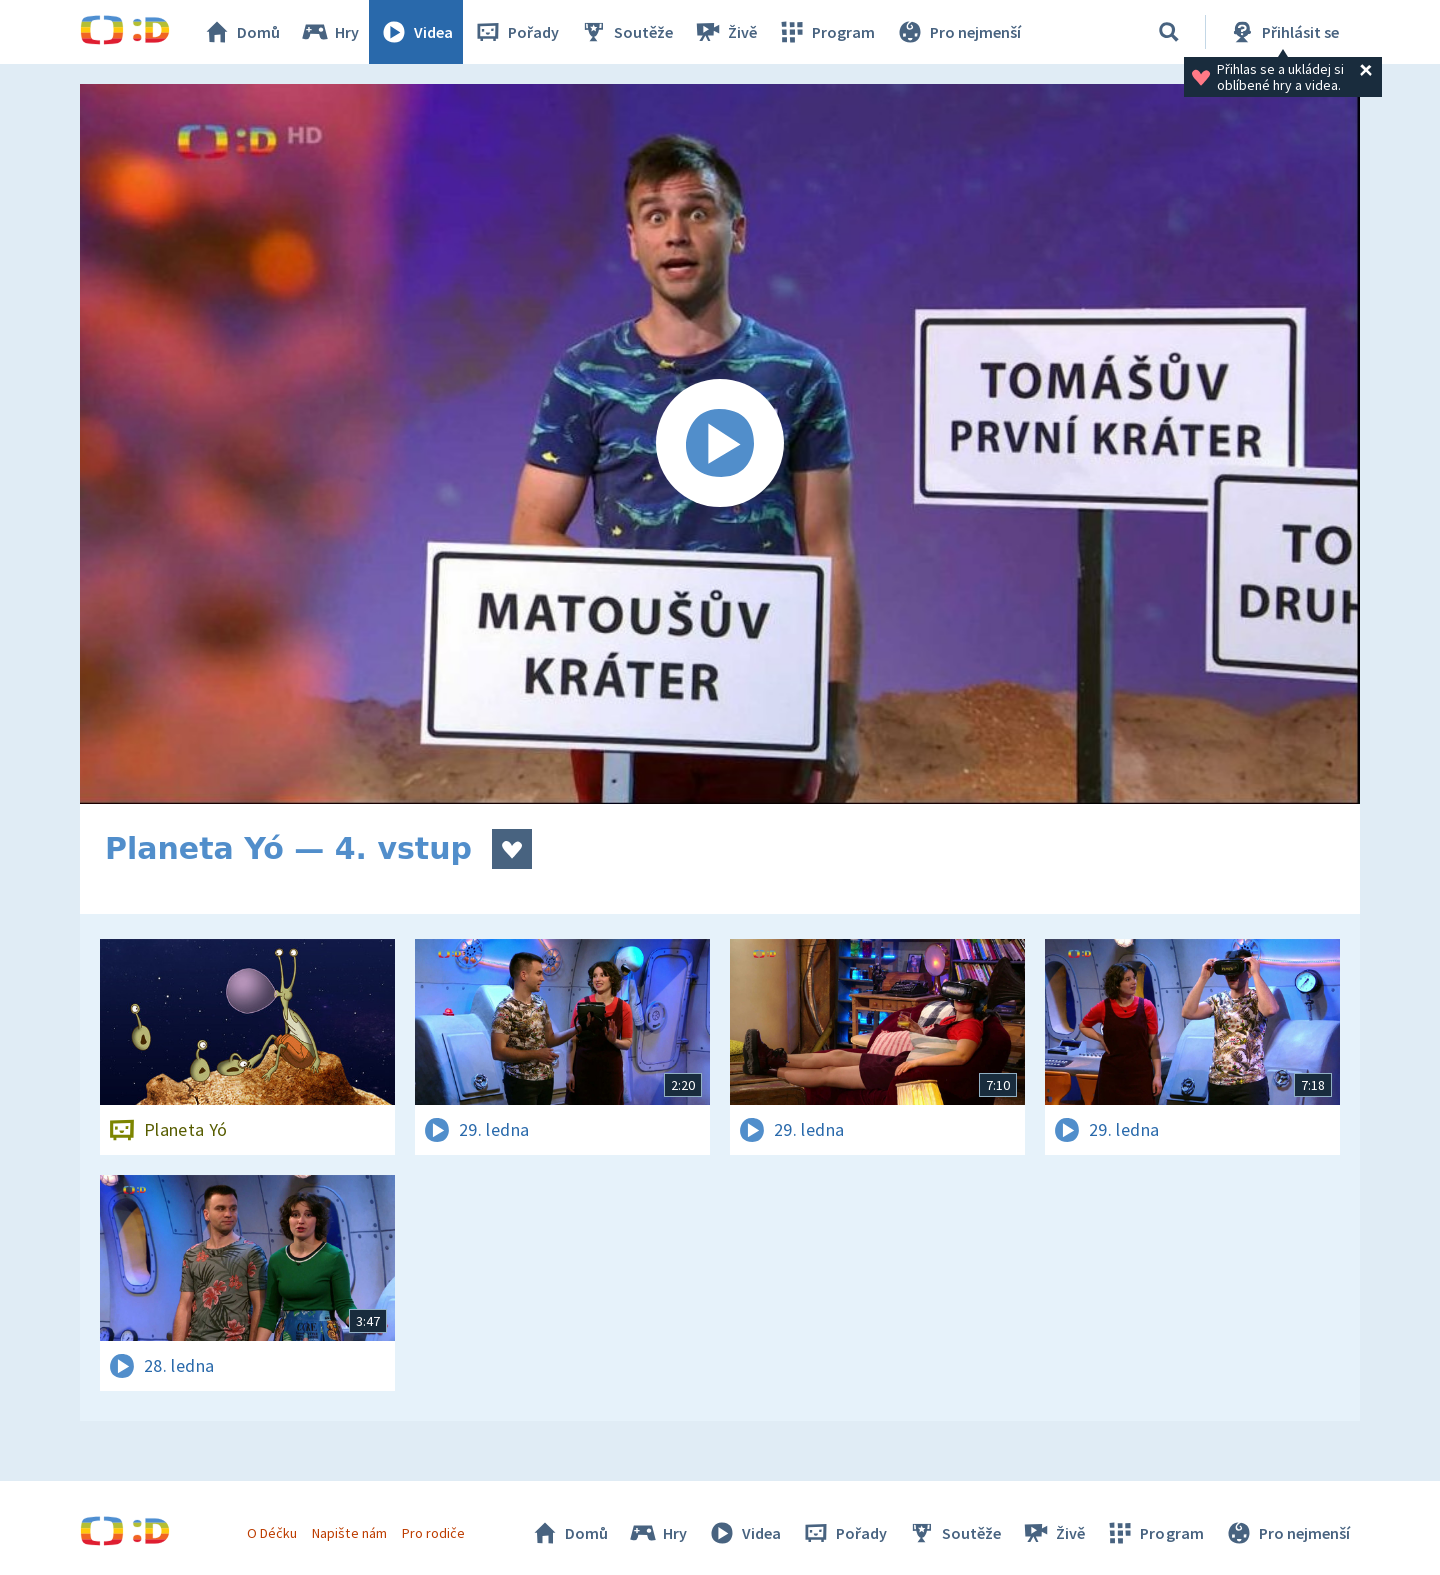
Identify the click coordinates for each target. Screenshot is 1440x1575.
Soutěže (626, 32)
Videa (416, 32)
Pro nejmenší (958, 32)
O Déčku (272, 1533)
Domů (241, 32)
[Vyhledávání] (1169, 32)
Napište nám (349, 1533)
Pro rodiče (433, 1533)
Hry (329, 32)
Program (826, 32)
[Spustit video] (720, 444)
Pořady (516, 32)
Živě (725, 32)
